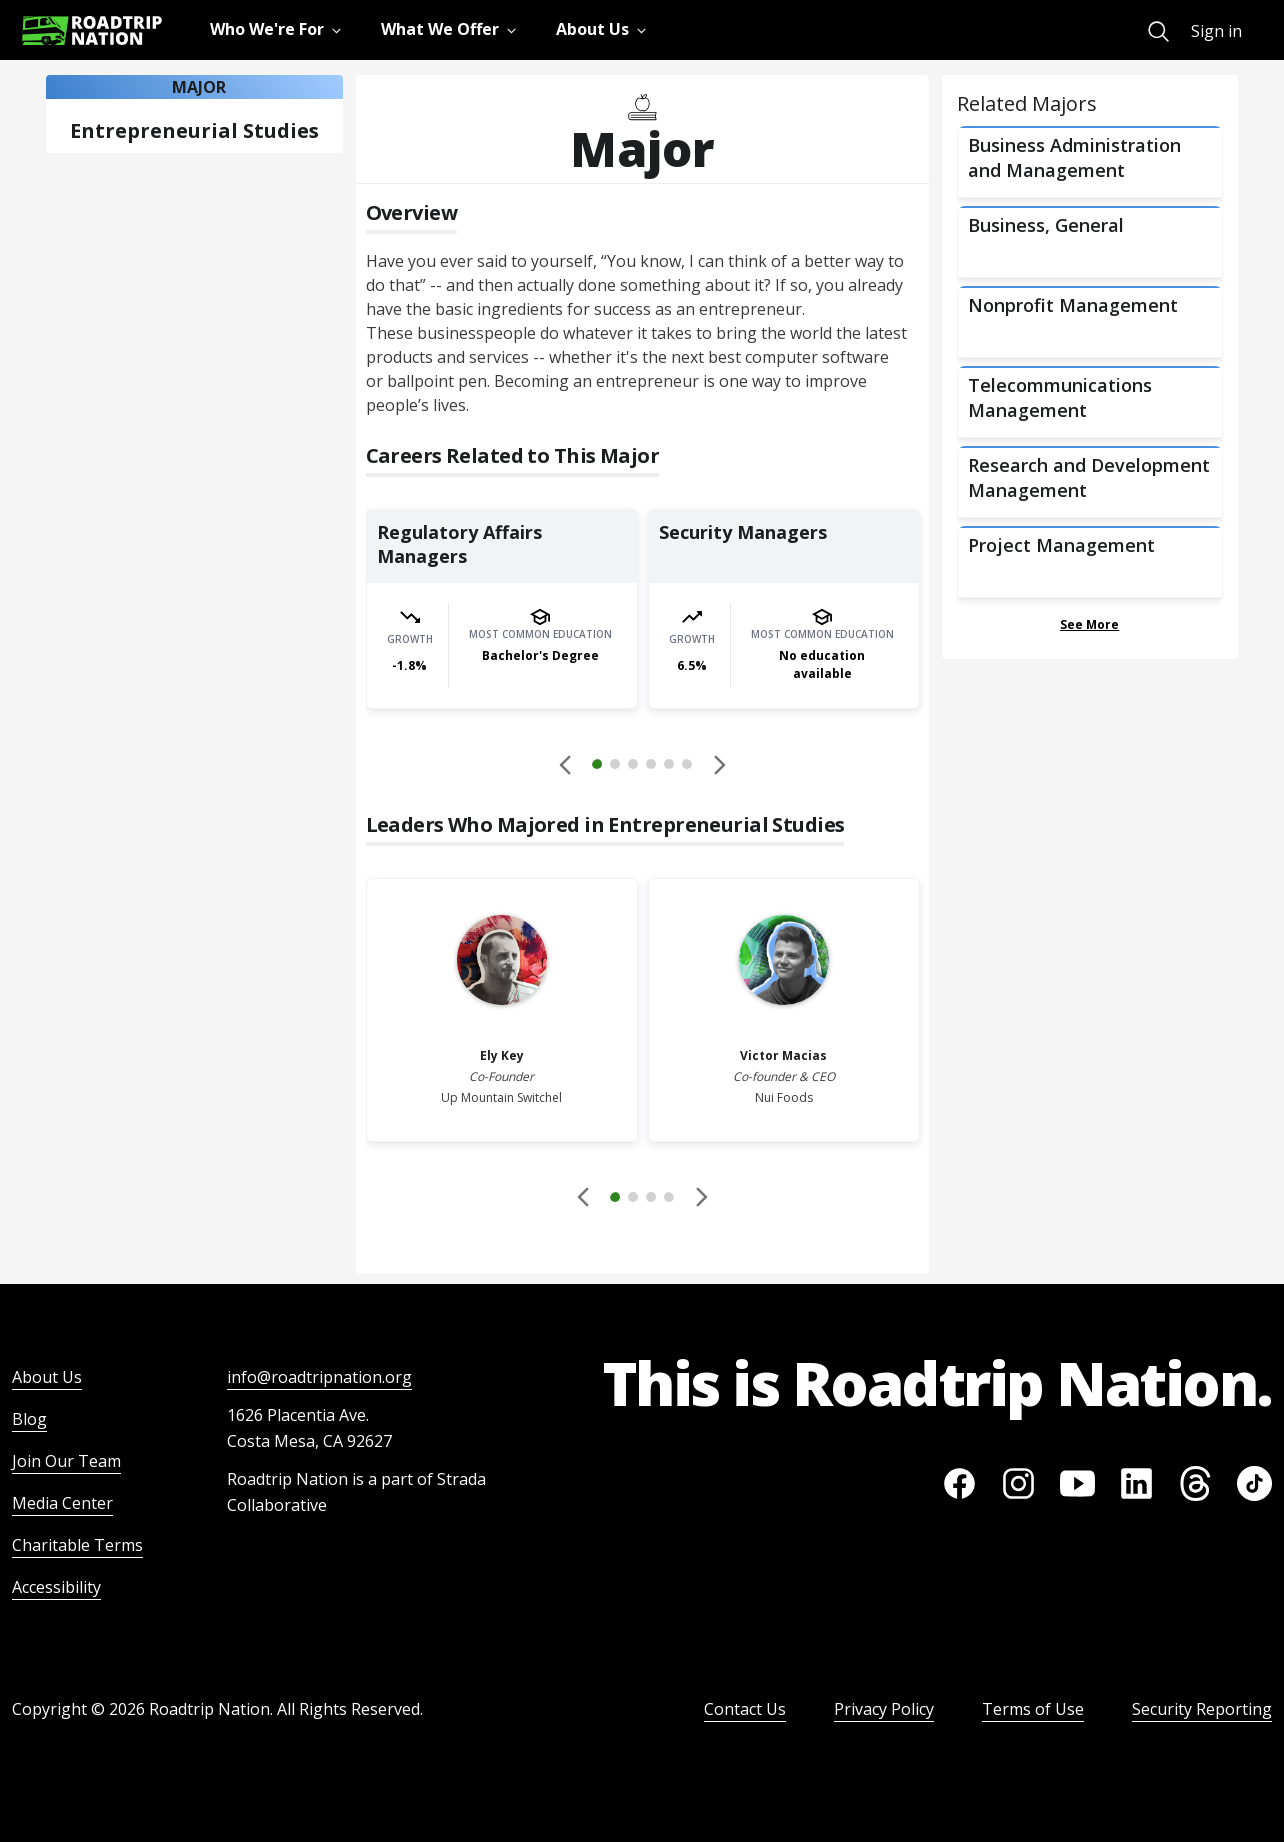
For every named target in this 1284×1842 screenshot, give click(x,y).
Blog (29, 1419)
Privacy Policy (884, 1709)
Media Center (62, 1503)
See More (1089, 624)
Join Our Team (66, 1461)
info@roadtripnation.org (319, 1377)
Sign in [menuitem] (1216, 31)
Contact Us (745, 1709)
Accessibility (56, 1587)
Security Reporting (1202, 1709)
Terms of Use (1033, 1709)
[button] (642, 767)
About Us (47, 1377)
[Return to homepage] (92, 30)
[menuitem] (1158, 31)
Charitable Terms (77, 1545)
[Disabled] (566, 764)
